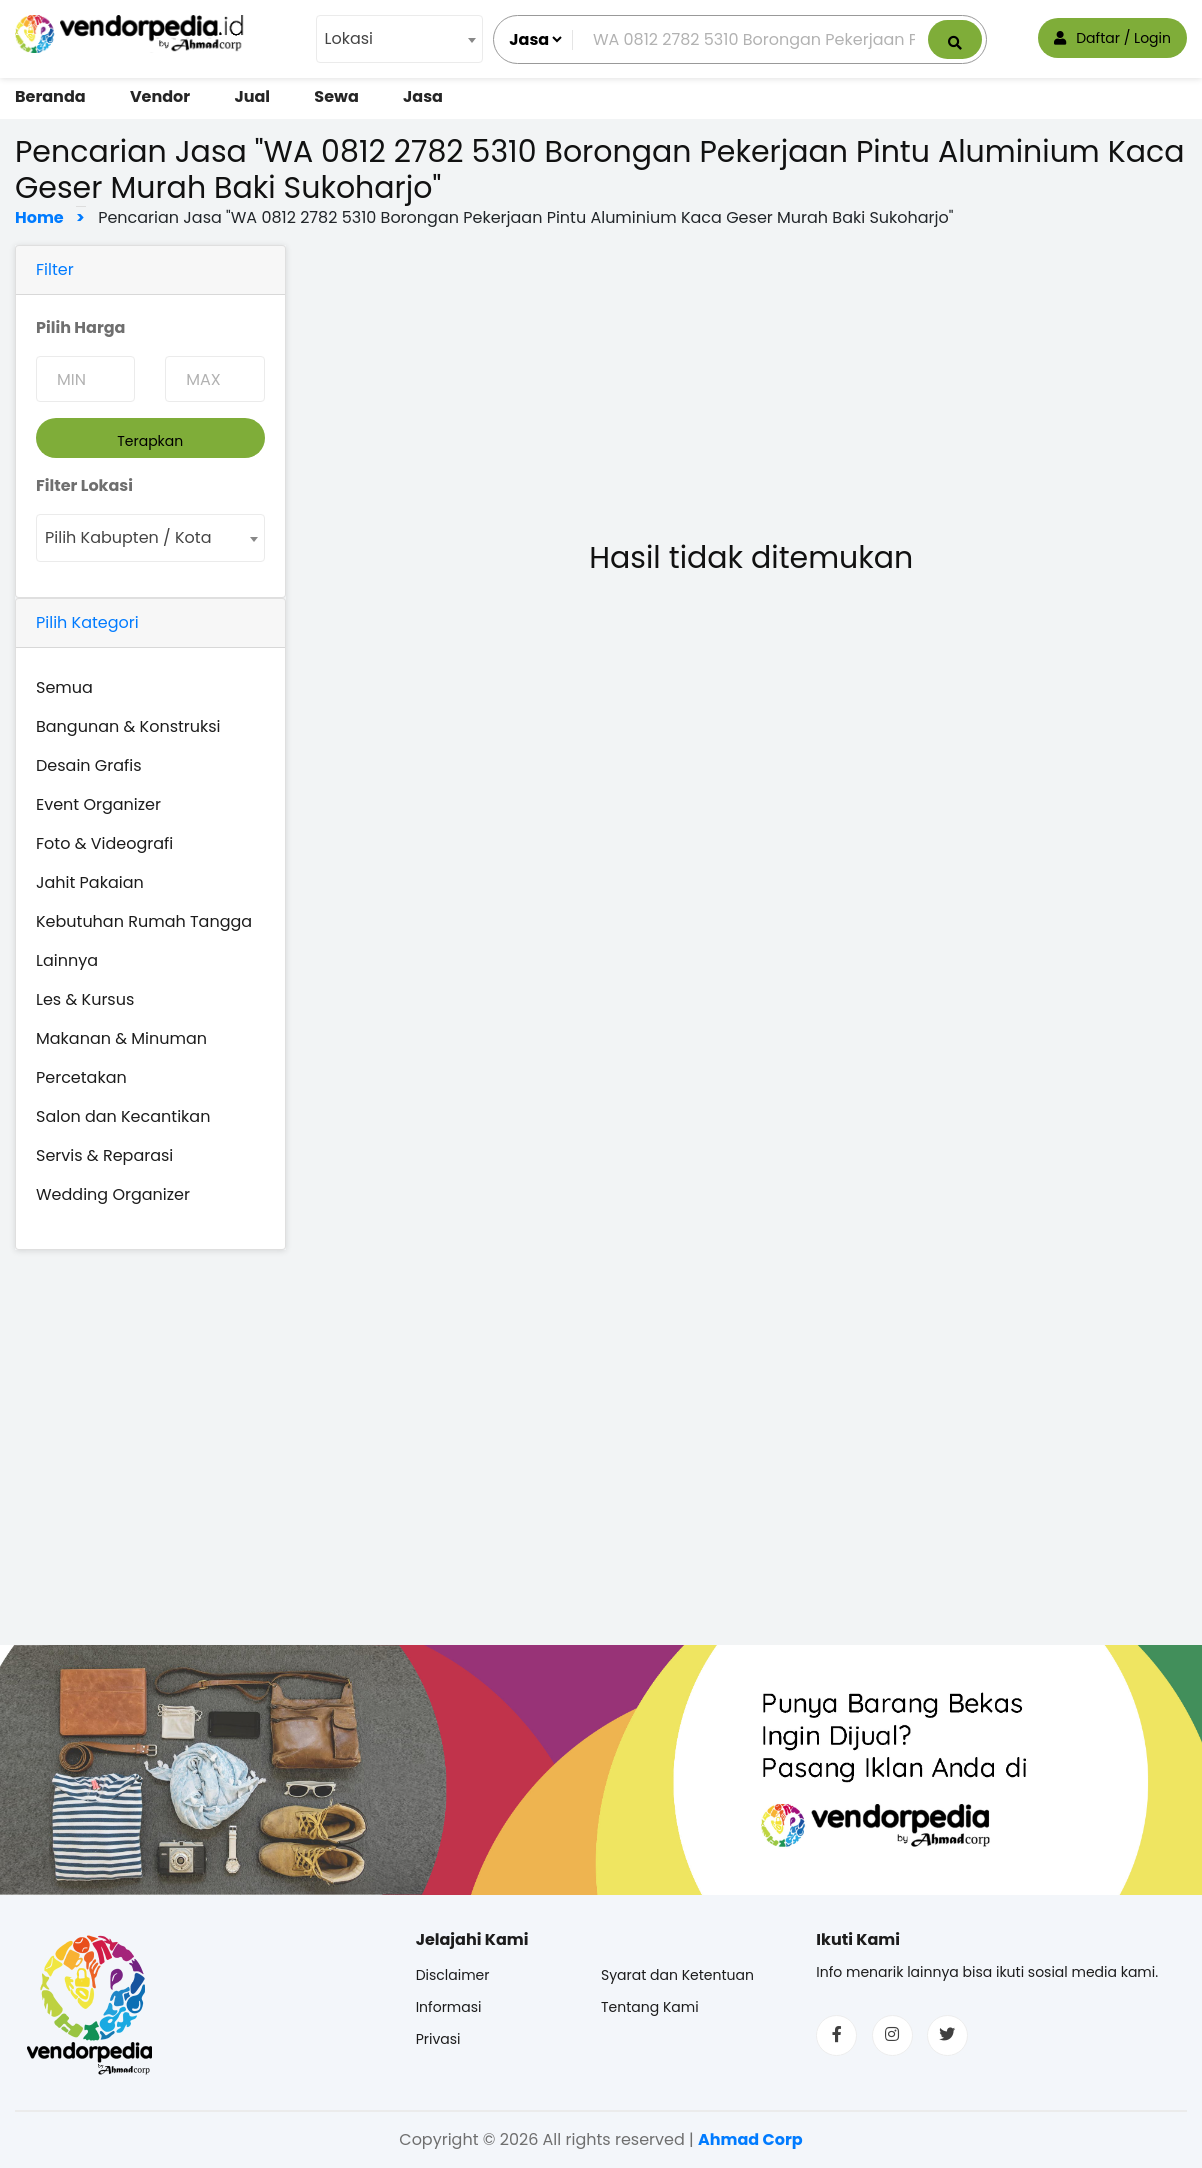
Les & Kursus (85, 999)
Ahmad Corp (750, 2139)
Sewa (336, 96)
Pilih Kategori (87, 622)
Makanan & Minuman (121, 1038)
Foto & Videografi (104, 843)
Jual (252, 96)
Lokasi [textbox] (349, 38)
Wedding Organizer (113, 1194)
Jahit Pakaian (90, 882)
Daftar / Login (1112, 38)
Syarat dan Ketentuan (677, 1975)
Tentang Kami (650, 2007)
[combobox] (400, 39)
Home (44, 217)
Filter (55, 269)
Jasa (423, 96)
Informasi (449, 2007)
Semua (64, 687)
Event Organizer (98, 804)
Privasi (438, 2039)
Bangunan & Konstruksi (128, 726)
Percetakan (81, 1077)
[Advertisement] (752, 385)
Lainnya (67, 960)
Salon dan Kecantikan (123, 1116)
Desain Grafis (89, 765)
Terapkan (150, 441)
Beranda (50, 96)
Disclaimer (453, 1975)
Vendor (160, 96)
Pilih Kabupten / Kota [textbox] (128, 537)
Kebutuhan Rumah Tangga (144, 921)
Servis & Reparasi (104, 1155)
